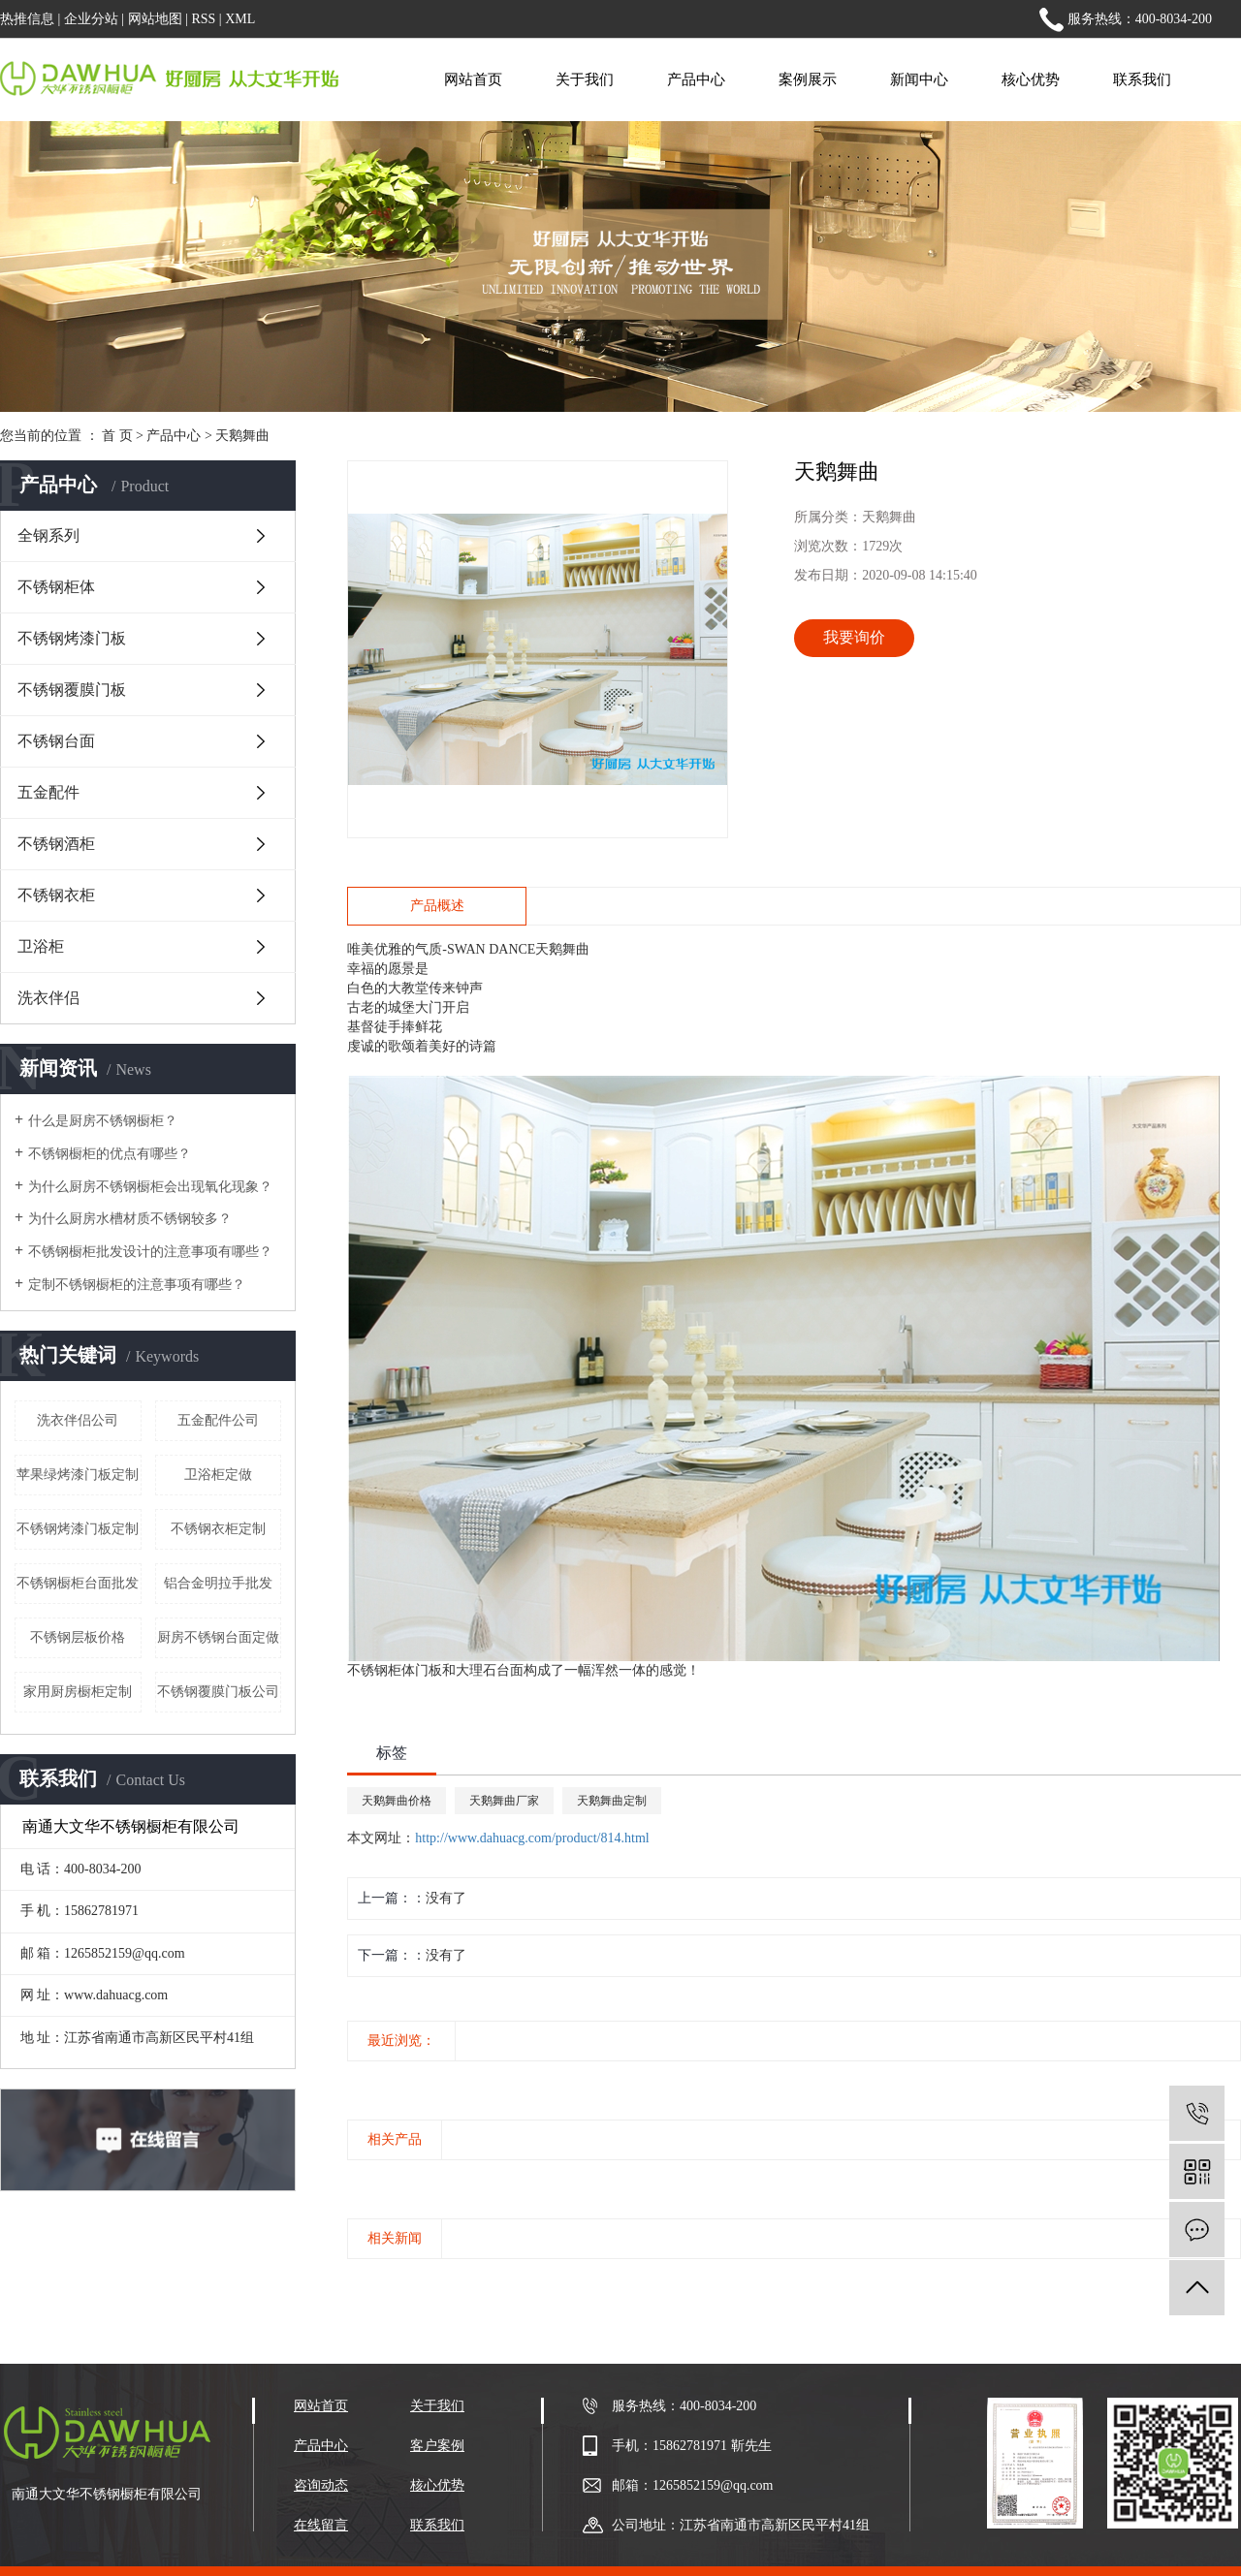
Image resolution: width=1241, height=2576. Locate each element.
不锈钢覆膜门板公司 (218, 1691)
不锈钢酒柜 (56, 843)
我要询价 (854, 637)
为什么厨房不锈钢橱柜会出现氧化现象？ (150, 1186)
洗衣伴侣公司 (77, 1420)
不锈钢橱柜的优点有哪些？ (109, 1154)
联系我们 (1142, 79)
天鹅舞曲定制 (612, 1800)
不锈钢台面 (56, 741)
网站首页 (473, 79)
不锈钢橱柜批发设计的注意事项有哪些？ (150, 1251)
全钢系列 (48, 535)
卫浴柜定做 (218, 1474)
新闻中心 (919, 79)
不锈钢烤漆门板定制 (77, 1529)
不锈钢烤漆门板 (71, 638)
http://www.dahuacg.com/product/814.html (532, 1838)
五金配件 (48, 792)
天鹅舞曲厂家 (504, 1800)
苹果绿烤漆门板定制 (77, 1474)
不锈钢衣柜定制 (218, 1529)
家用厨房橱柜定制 (77, 1691)
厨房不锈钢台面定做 (218, 1637)
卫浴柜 (40, 946)
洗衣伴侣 (48, 998)
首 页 (117, 435)
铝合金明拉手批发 (218, 1583)
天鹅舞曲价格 (396, 1800)
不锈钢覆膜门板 (71, 689)
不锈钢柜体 (56, 587)
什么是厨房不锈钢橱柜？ (102, 1121)
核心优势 (1031, 79)
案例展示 (808, 79)
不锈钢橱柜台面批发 (77, 1583)
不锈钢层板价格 (77, 1637)
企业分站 (91, 19)
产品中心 (696, 79)
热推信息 (27, 19)
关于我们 (585, 79)
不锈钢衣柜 (56, 895)
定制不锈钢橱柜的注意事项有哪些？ (136, 1284)
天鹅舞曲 (242, 435)
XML (240, 19)
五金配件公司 (218, 1420)
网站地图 (155, 19)
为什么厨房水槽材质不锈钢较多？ (130, 1218)
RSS (203, 19)
